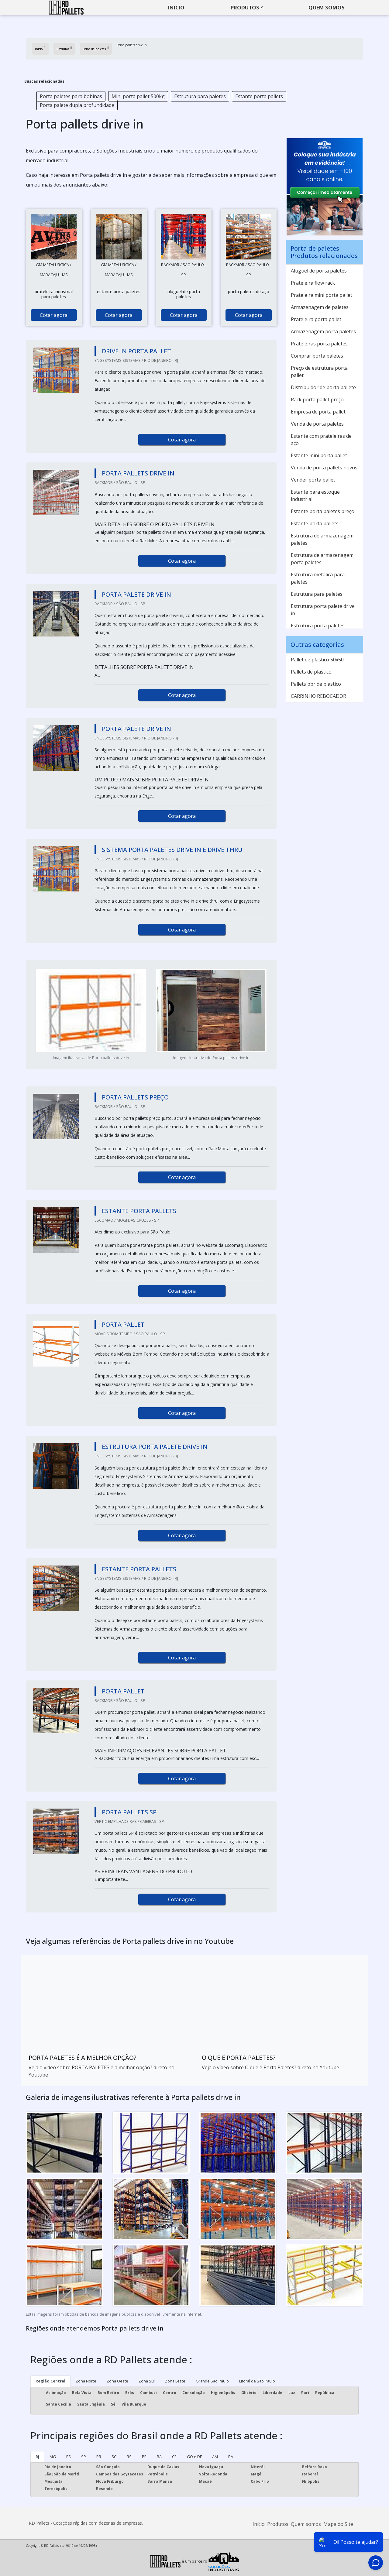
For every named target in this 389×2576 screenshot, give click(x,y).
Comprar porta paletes (317, 355)
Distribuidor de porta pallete (323, 387)
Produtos (245, 7)
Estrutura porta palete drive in (323, 610)
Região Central (50, 2381)
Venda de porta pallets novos (324, 467)
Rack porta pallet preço (317, 399)
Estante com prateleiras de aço (321, 440)
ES (68, 2456)
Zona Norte (86, 2381)
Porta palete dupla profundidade (77, 105)
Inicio (176, 7)
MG (53, 2456)
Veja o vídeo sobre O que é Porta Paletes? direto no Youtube (270, 2067)
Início (259, 2524)
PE (144, 2456)
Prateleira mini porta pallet (321, 295)
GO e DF (194, 2456)
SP (83, 2456)
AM (215, 2456)
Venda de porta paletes (317, 423)
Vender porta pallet (313, 479)
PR (98, 2456)
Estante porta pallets (259, 96)
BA (159, 2456)
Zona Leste (175, 2381)
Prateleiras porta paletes (319, 343)
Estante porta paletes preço (322, 511)
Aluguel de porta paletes (319, 270)
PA (230, 2456)
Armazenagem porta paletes (323, 331)
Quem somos (326, 7)
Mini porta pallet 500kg (138, 96)
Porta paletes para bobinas (71, 96)
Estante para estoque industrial (315, 496)
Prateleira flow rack (313, 283)
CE (174, 2456)
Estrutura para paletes (200, 96)
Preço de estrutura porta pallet (319, 372)
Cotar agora (53, 315)
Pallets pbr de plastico (316, 684)
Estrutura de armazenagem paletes (322, 539)
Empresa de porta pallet (318, 411)
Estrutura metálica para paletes (318, 578)
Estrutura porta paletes (318, 625)
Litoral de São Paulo (257, 2381)
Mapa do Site (338, 2524)
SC (114, 2456)
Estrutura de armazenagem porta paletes (322, 559)
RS (129, 2456)
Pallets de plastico (311, 671)
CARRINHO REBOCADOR (318, 696)
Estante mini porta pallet (319, 455)
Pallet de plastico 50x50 (317, 659)
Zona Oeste (117, 2381)
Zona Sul (147, 2381)
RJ (37, 2456)
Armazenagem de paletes (320, 307)
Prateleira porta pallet (316, 319)
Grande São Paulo (212, 2381)
